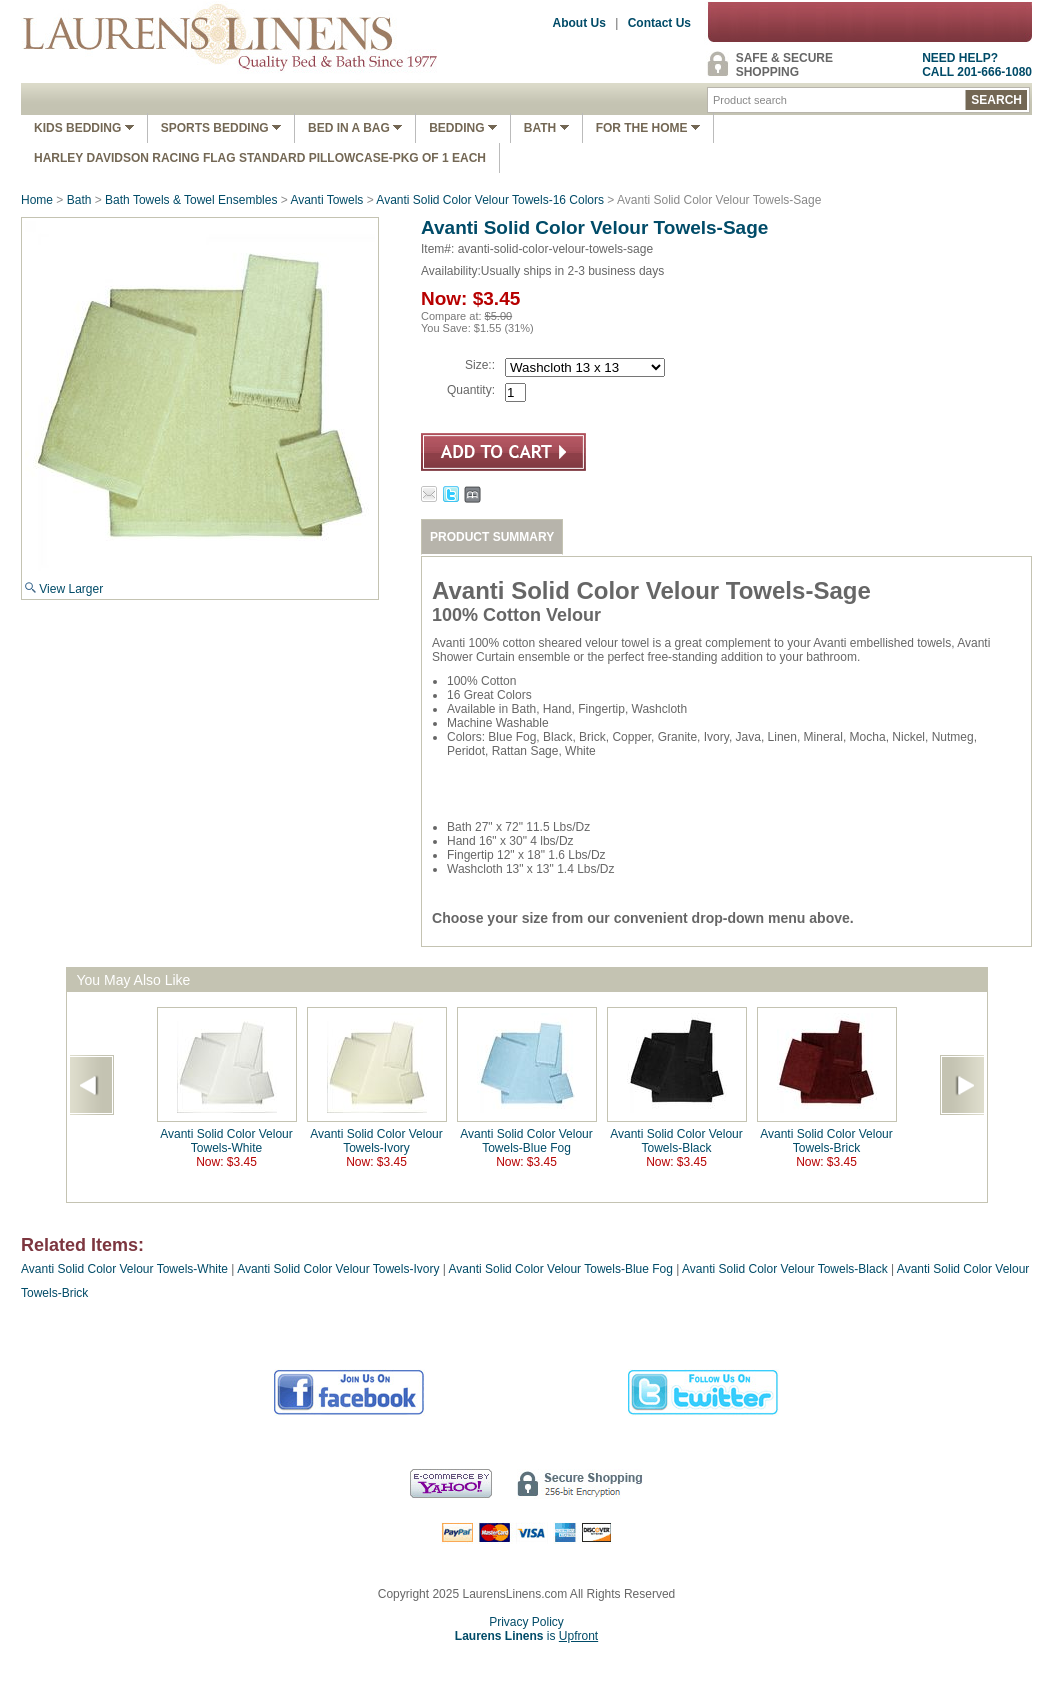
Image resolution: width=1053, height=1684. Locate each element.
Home (37, 200)
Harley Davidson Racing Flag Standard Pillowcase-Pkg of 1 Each (260, 158)
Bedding (463, 128)
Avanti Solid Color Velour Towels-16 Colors (490, 200)
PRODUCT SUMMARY (492, 537)
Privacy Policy (526, 1622)
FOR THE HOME (648, 128)
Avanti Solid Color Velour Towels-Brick (826, 1141)
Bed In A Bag (355, 128)
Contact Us (659, 23)
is (526, 1636)
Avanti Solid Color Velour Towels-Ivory (376, 1141)
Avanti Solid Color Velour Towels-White (226, 1141)
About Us (579, 23)
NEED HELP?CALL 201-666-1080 (977, 65)
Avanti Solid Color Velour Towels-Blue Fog (526, 1141)
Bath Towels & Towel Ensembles (191, 200)
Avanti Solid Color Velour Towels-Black (676, 1141)
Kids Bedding (84, 128)
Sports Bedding (221, 128)
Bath (546, 128)
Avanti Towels (326, 200)
